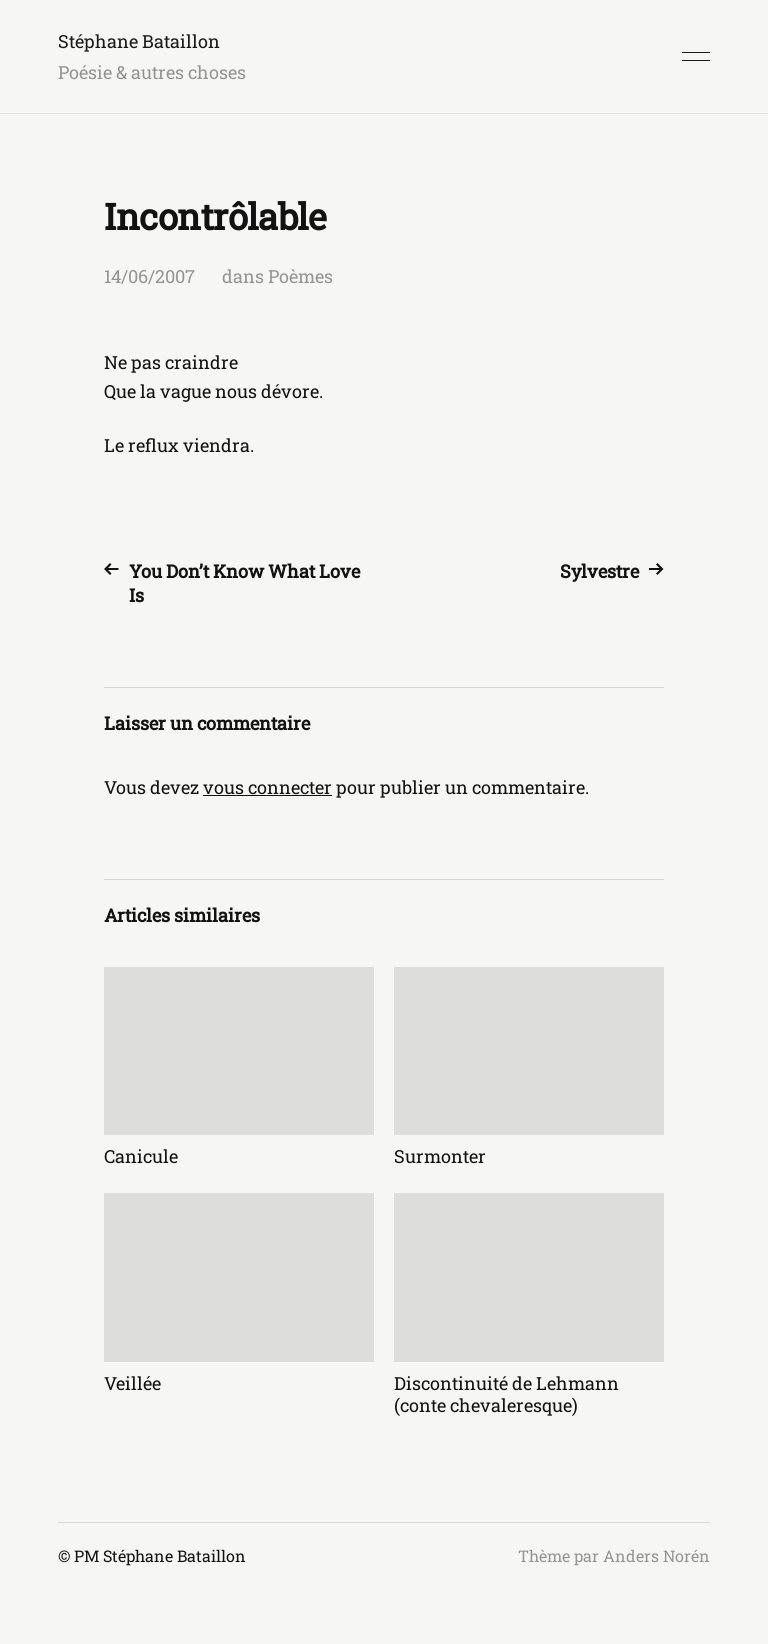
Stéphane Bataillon (139, 41)
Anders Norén (656, 1555)
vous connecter (267, 787)
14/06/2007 (149, 276)
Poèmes (300, 276)
